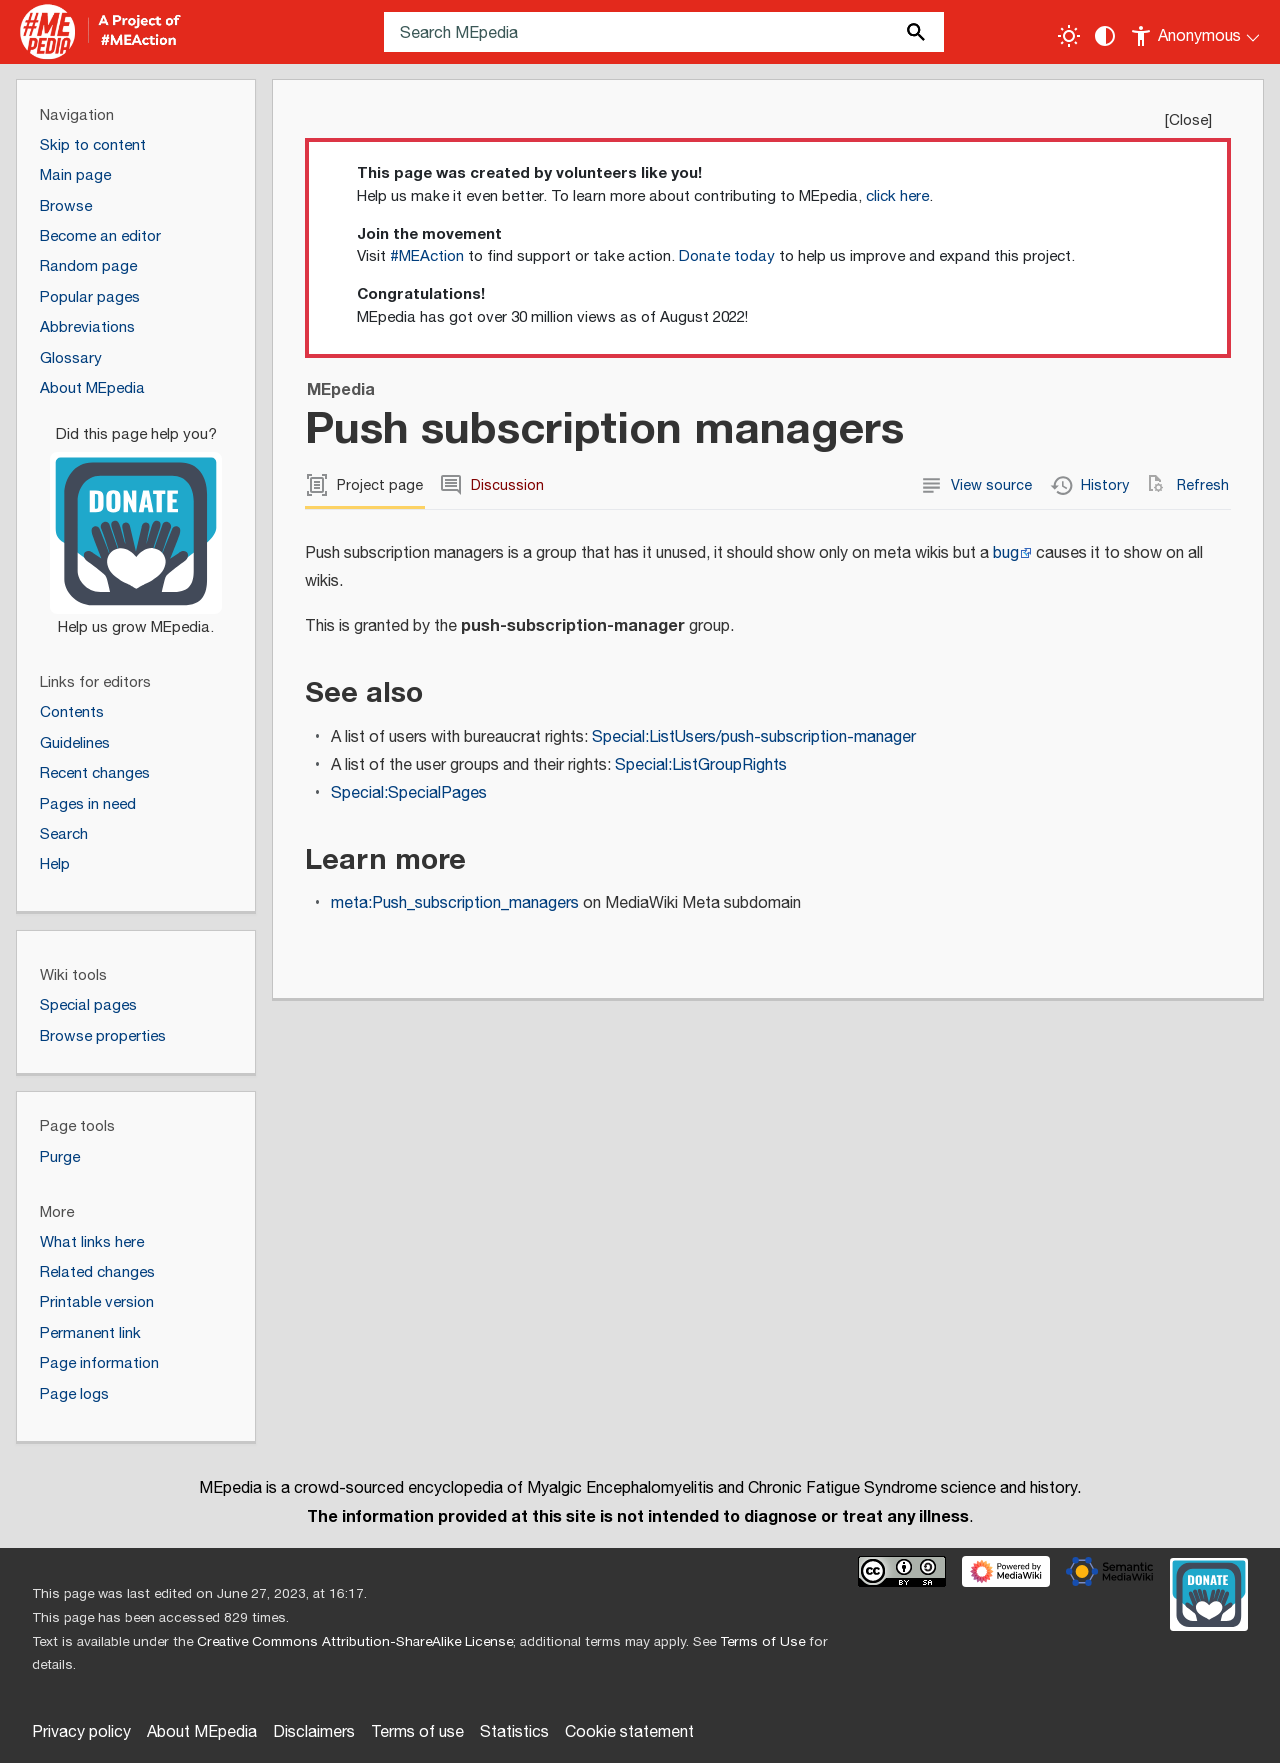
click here (897, 196)
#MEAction (427, 256)
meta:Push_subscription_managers (455, 903)
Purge (60, 1157)
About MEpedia (202, 1732)
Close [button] (1188, 120)
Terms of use (417, 1732)
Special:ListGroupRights (701, 765)
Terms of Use (762, 1642)
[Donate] (136, 522)
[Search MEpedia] (664, 32)
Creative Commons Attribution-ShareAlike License (355, 1642)
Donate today (727, 256)
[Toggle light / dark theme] (1069, 36)
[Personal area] (1196, 32)
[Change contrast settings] (1105, 36)
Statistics (514, 1732)
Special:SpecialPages (409, 793)
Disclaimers (314, 1732)
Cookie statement (629, 1732)
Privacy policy (81, 1732)
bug (1006, 553)
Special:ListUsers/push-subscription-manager (754, 737)
